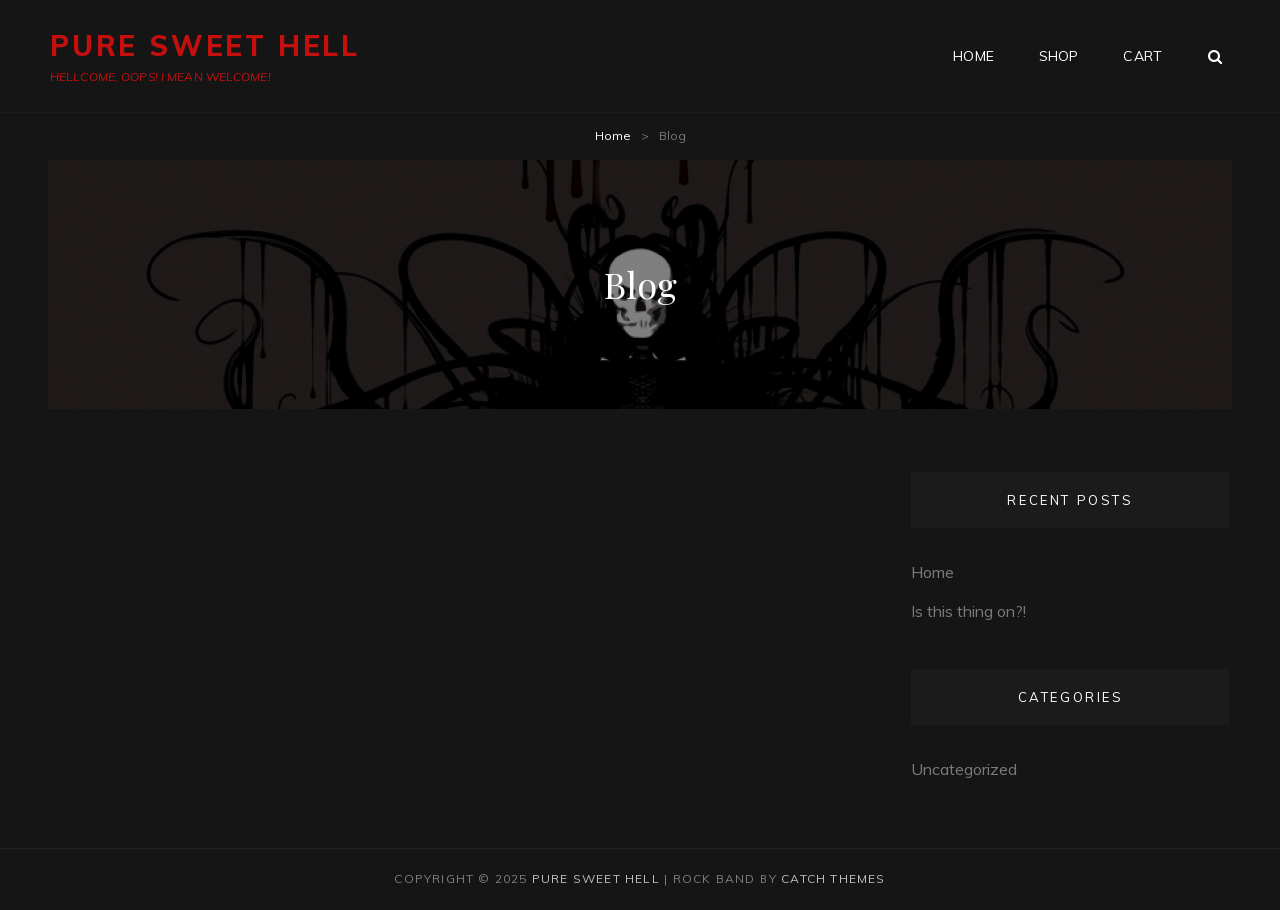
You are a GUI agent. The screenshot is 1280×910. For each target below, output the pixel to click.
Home (613, 135)
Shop (1059, 56)
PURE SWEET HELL (205, 45)
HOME (973, 56)
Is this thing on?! (968, 611)
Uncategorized (964, 769)
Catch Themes (833, 878)
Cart (1142, 56)
